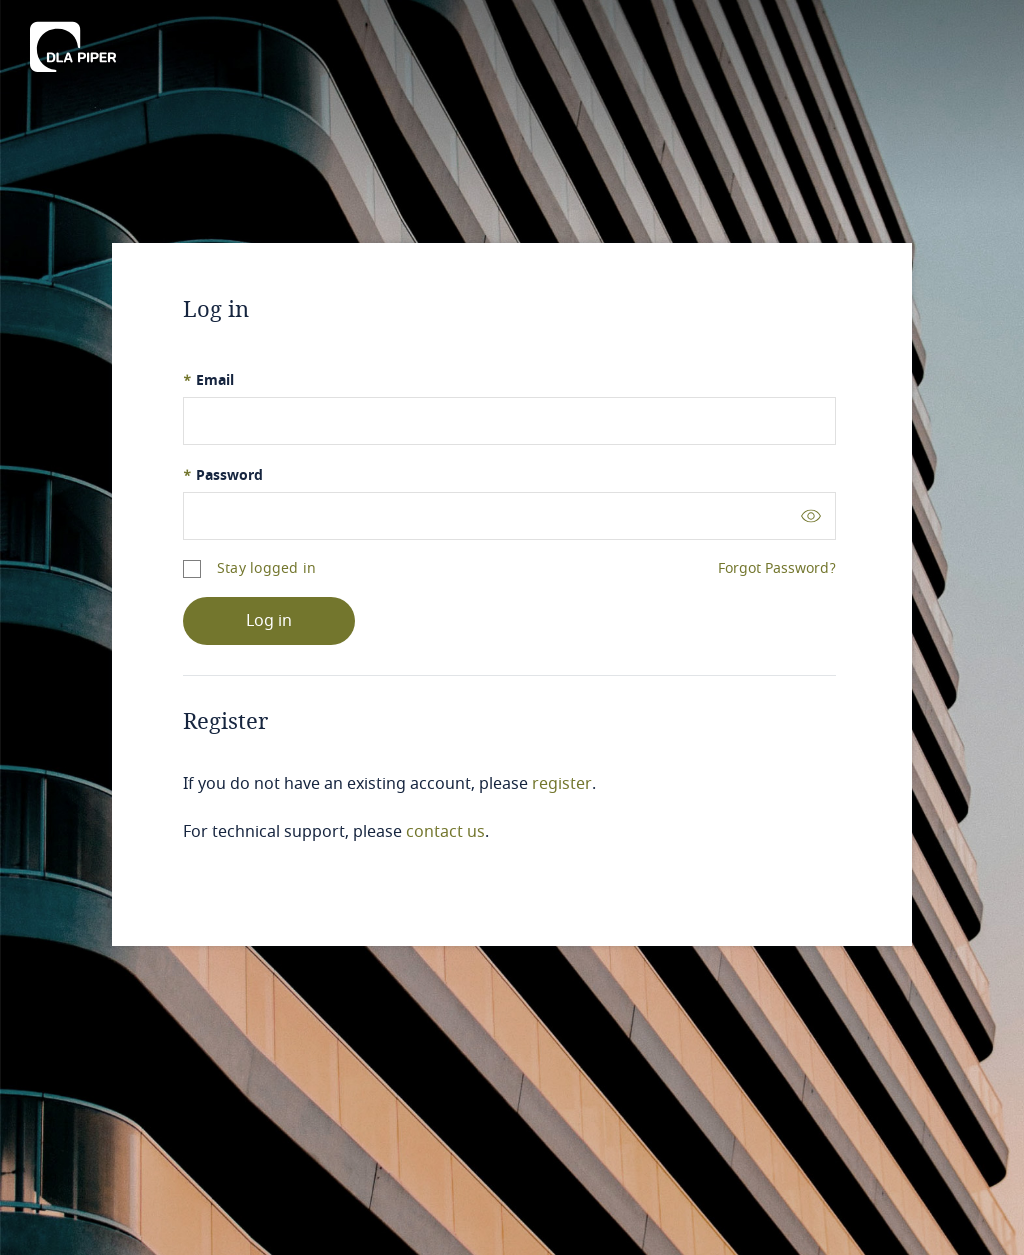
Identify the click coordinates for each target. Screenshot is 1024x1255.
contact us (445, 832)
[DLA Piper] (73, 47)
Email (208, 380)
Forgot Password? (777, 569)
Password (223, 475)
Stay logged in (266, 568)
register (562, 784)
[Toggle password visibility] (811, 515)
